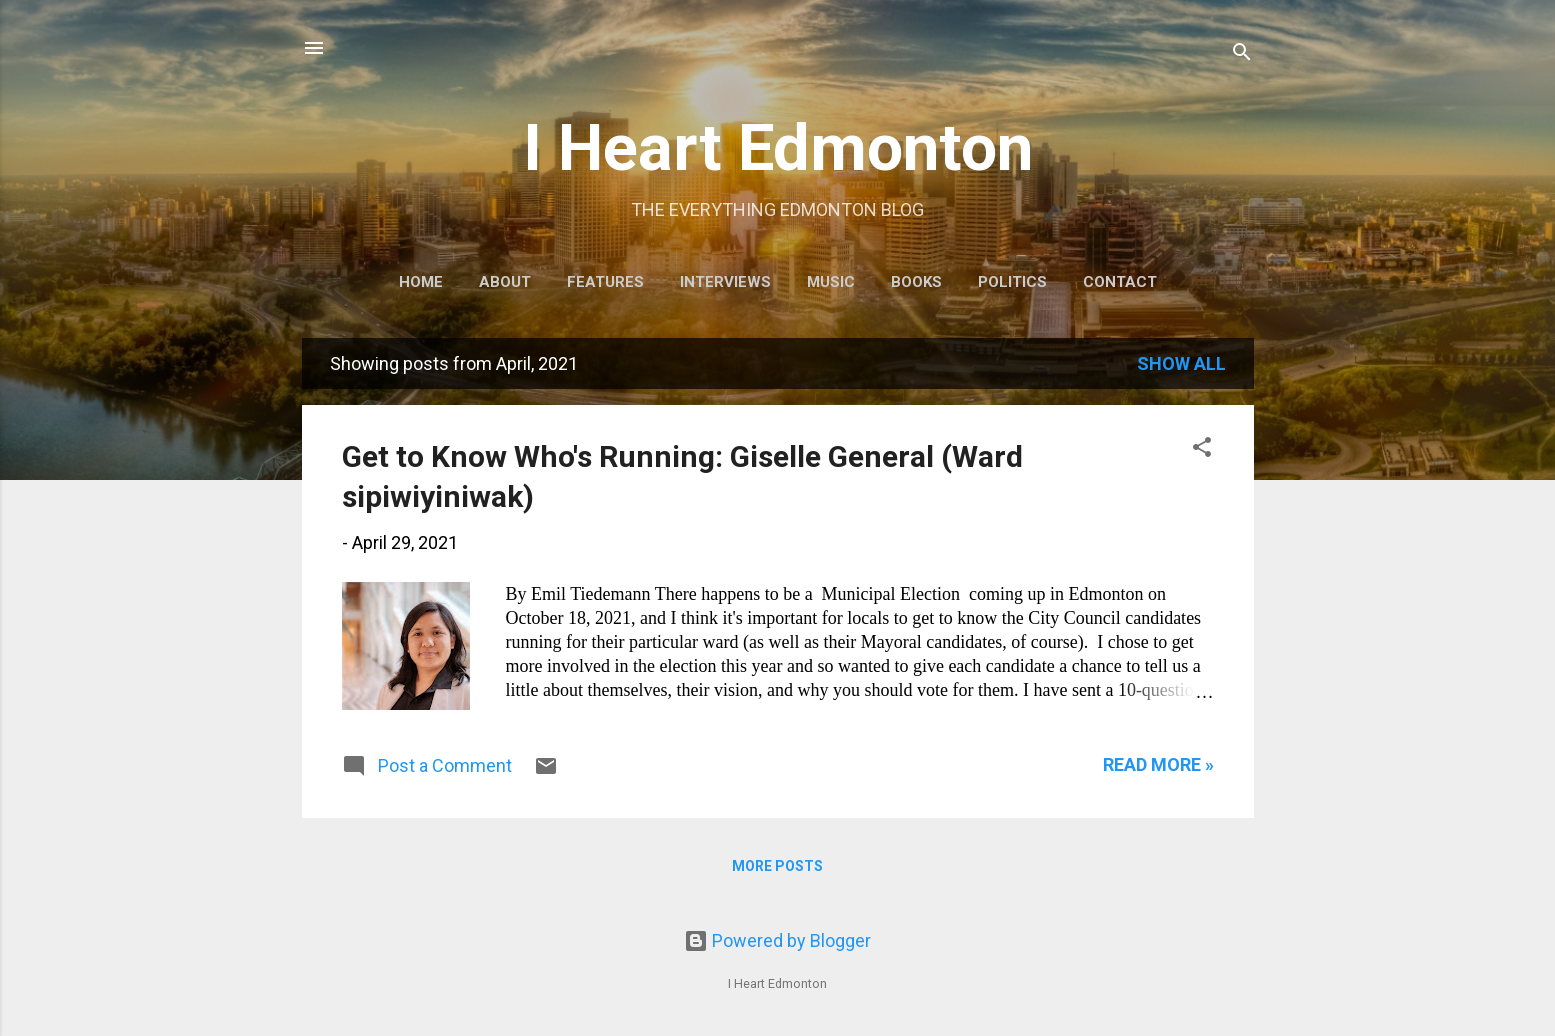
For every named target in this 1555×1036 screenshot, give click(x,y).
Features (605, 282)
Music (831, 282)
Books (916, 282)
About (505, 282)
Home (421, 282)
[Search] (1242, 54)
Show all (1181, 363)
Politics (1012, 282)
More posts (777, 866)
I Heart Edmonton (778, 148)
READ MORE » (1158, 764)
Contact (1120, 282)
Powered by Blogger (777, 940)
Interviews (725, 282)
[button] (1202, 450)
